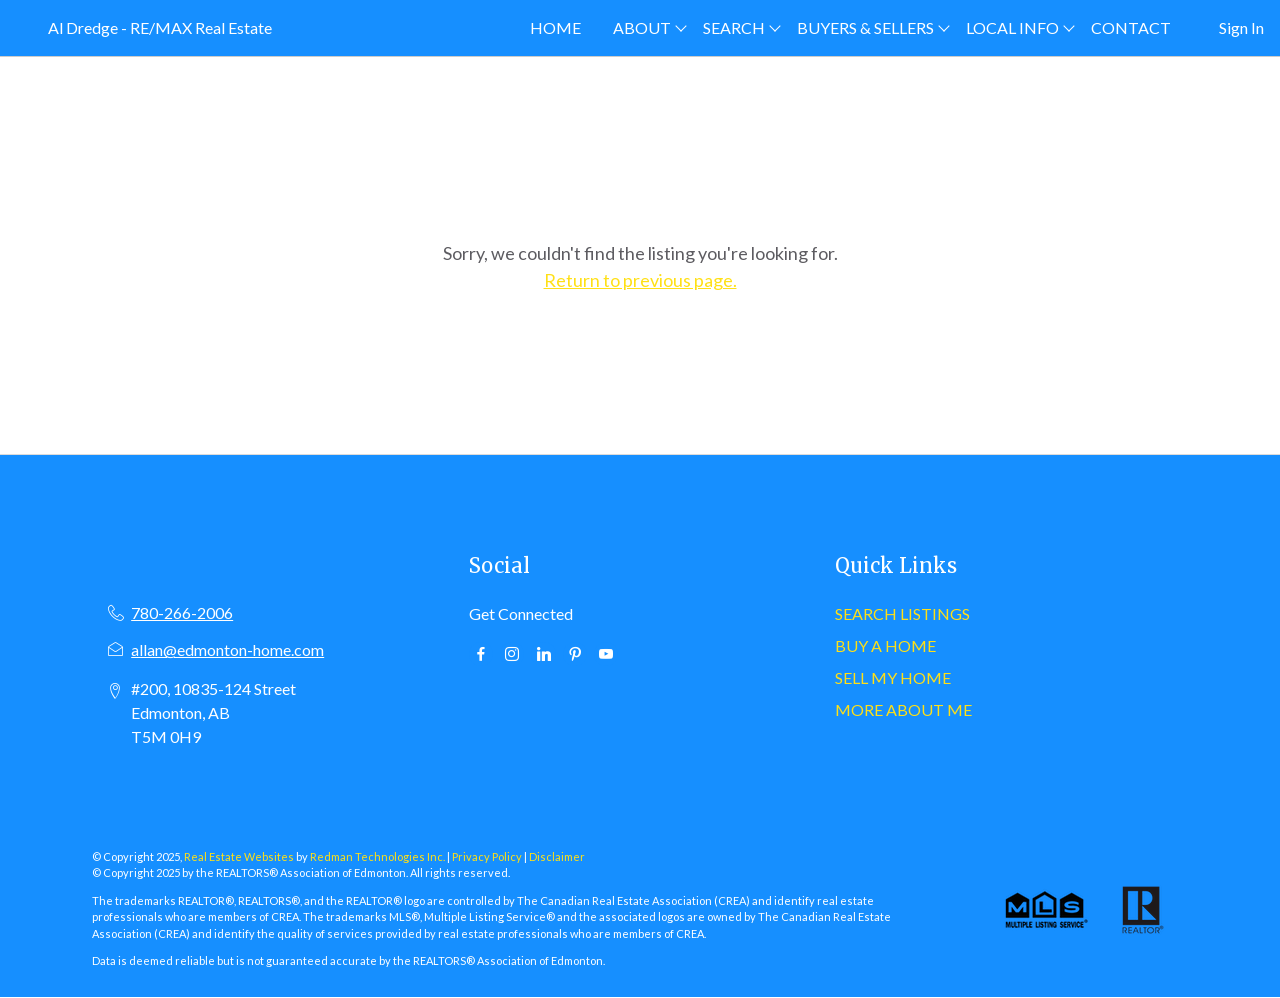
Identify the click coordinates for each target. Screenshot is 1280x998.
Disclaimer (557, 856)
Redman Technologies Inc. (378, 856)
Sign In (1241, 27)
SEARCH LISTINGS (902, 613)
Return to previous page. (640, 280)
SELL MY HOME (893, 677)
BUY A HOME (885, 645)
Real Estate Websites (240, 856)
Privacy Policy (487, 856)
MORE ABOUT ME (903, 709)
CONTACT (1131, 27)
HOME (555, 27)
